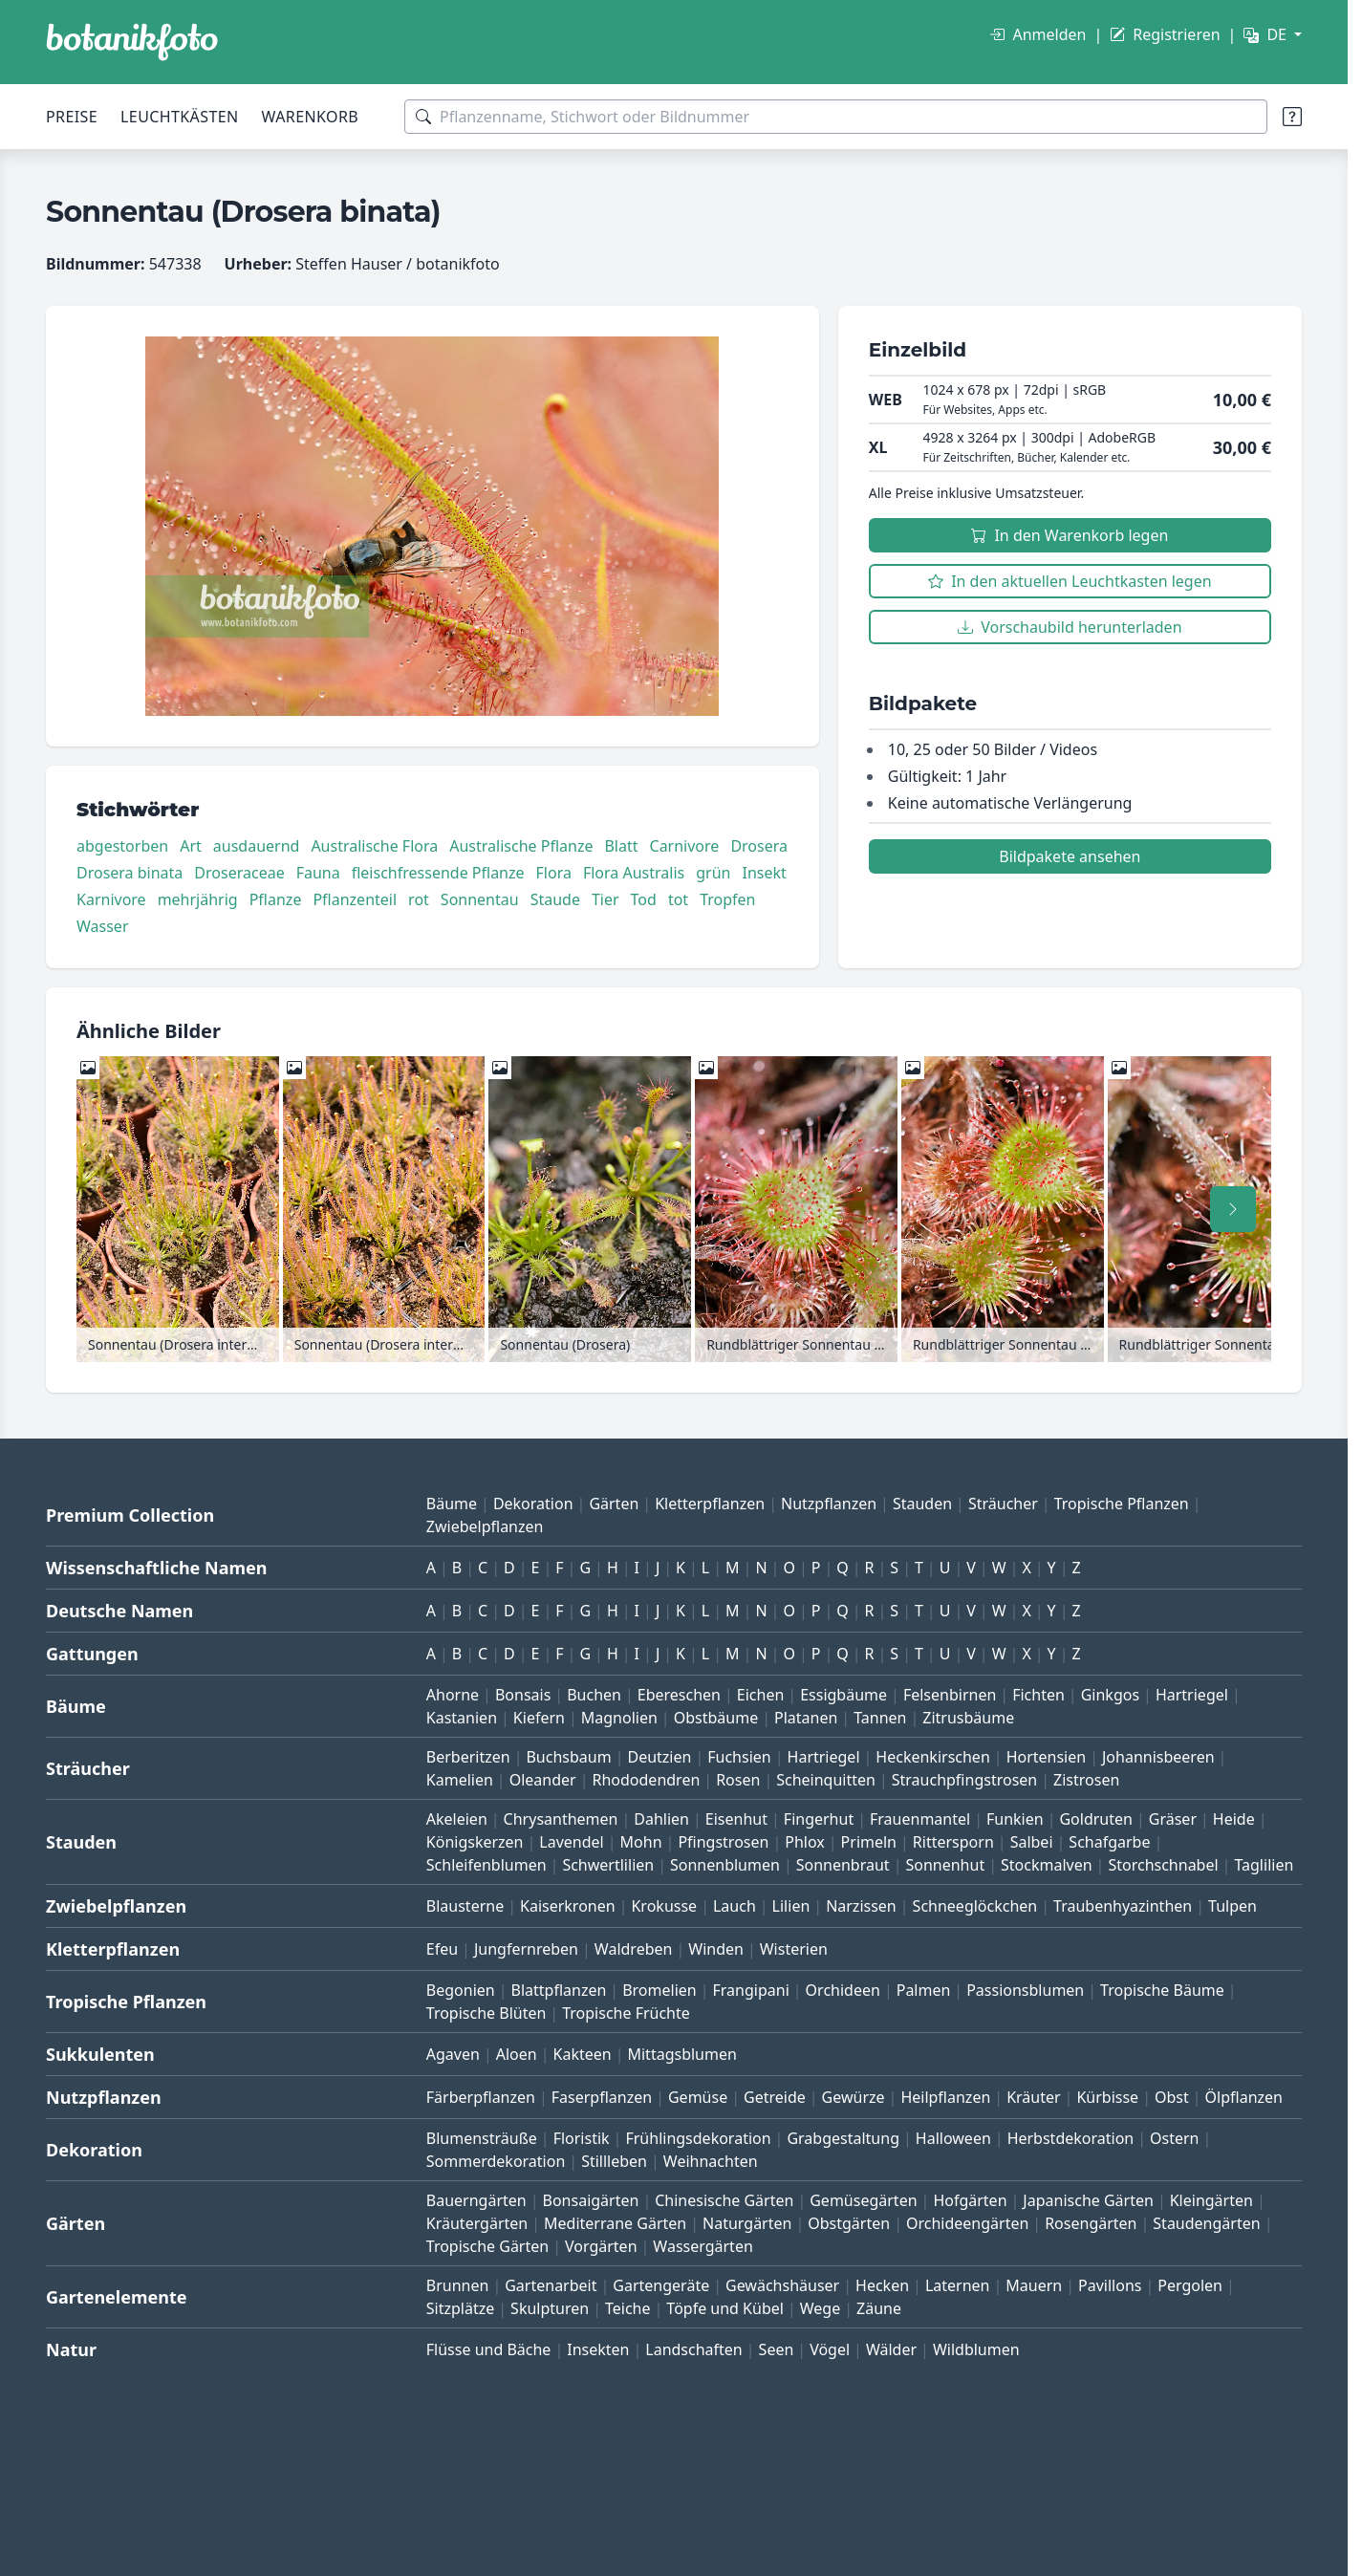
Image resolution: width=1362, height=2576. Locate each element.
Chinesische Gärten (724, 2200)
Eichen (761, 1694)
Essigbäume (843, 1694)
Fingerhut (819, 1818)
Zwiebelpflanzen (485, 1526)
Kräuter (1033, 2097)
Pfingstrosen (723, 1841)
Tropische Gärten (487, 2246)
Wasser (102, 926)
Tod (644, 899)
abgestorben (122, 845)
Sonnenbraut (843, 1864)
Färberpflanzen (480, 2097)
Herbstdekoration (1071, 2138)
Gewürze (853, 2097)
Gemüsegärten (863, 2200)
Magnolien (619, 1717)
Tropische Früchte (626, 2013)
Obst (1172, 2097)
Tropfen (727, 899)
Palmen (924, 1990)
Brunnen (457, 2285)
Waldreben (634, 1948)
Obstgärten (849, 2223)
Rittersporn (953, 1841)
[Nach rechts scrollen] (1233, 1209)
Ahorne (452, 1694)
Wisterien (794, 1948)
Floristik (581, 2138)
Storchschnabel (1163, 1864)
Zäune (878, 2308)
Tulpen (1232, 1905)
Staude (555, 899)
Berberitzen (468, 1756)
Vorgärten (601, 2246)
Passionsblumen (1025, 1990)
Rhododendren (646, 1779)
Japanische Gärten (1088, 2200)
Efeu (442, 1948)
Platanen (805, 1717)
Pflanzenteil (355, 899)
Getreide (775, 2097)
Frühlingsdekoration (697, 2138)
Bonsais (523, 1694)
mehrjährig (198, 899)
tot (678, 899)
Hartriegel (1192, 1694)
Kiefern (539, 1717)
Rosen (738, 1779)
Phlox (805, 1841)
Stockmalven (1046, 1864)
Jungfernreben (526, 1948)
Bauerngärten (476, 2200)
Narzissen (861, 1905)
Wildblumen (976, 2349)
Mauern (1033, 2285)
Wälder (891, 2349)
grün (713, 872)
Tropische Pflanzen (1121, 1503)
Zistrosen (1086, 1779)
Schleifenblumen (486, 1864)
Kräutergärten (477, 2223)
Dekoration (533, 1503)
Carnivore (685, 845)
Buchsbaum (568, 1756)
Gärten (613, 1503)
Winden (716, 1948)
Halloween (953, 2138)
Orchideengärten (967, 2223)
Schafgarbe (1109, 1841)
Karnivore (111, 899)
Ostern (1174, 2138)
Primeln (869, 1841)
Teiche (628, 2308)
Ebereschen (679, 1694)
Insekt (764, 872)
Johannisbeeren (1158, 1756)
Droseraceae (239, 872)
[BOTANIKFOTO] (132, 42)
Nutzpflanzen (828, 1503)
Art (191, 845)
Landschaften (694, 2349)
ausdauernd (256, 845)
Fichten (1038, 1694)
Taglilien (1263, 1864)
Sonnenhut (944, 1864)
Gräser (1173, 1818)
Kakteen (582, 2054)
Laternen (957, 2285)
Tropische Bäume (1162, 1990)
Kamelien (459, 1779)
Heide (1234, 1818)
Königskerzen (475, 1841)
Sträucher (1003, 1503)
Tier (605, 899)
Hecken (882, 2285)
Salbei (1031, 1841)
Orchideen (843, 1990)
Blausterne (465, 1905)
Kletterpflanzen (710, 1503)
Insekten (598, 2349)
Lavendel (571, 1841)
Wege (820, 2308)
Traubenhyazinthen (1122, 1905)
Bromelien (659, 1990)
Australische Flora (374, 845)
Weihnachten (710, 2161)
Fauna (318, 872)
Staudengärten (1206, 2223)
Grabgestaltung (843, 2138)
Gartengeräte (661, 2285)
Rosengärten (1090, 2223)
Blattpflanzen (559, 1990)
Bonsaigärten (591, 2200)
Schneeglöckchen (975, 1905)
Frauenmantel (920, 1818)
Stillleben (614, 2161)
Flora (554, 872)
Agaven (453, 2054)
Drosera (759, 845)
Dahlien (661, 1818)
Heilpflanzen (945, 2097)
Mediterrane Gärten (615, 2223)
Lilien (791, 1905)
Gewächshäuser (782, 2285)
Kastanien (461, 1717)
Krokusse (664, 1905)
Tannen (880, 1717)
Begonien (460, 1990)
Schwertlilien (608, 1864)
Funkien (1015, 1818)
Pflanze (275, 899)
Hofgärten (969, 2200)
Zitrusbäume (968, 1717)
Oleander (542, 1779)
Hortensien (1046, 1756)
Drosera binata (129, 872)
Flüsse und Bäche (488, 2349)
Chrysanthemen (561, 1818)
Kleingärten (1211, 2200)
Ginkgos (1110, 1694)
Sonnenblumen (725, 1864)
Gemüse (697, 2097)
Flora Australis (633, 872)
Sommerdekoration (496, 2161)
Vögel (830, 2349)
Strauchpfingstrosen (964, 1779)
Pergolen (1189, 2285)
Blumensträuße (481, 2138)
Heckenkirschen (932, 1756)
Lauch (734, 1905)
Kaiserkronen (568, 1905)
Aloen (516, 2054)
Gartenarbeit (550, 2285)
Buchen (594, 1694)
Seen (776, 2349)
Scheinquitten (826, 1779)
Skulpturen (549, 2308)
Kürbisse (1107, 2097)
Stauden (922, 1503)
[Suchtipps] (1292, 116)
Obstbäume (716, 1717)
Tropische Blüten (486, 2013)
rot (418, 899)
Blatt (621, 845)
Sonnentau (480, 899)
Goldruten (1095, 1818)
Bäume (451, 1503)
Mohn (641, 1841)
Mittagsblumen (681, 2054)
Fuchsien (738, 1756)
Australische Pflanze (521, 845)
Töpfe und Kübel (725, 2308)
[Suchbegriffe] (835, 116)
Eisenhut (736, 1818)
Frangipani (751, 1990)
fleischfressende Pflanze (438, 872)
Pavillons (1109, 2285)
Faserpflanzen (601, 2097)
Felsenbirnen (949, 1694)
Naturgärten (747, 2223)
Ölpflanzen (1244, 2097)
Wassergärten (702, 2246)
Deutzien (659, 1756)
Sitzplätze (460, 2308)
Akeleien (456, 1818)
